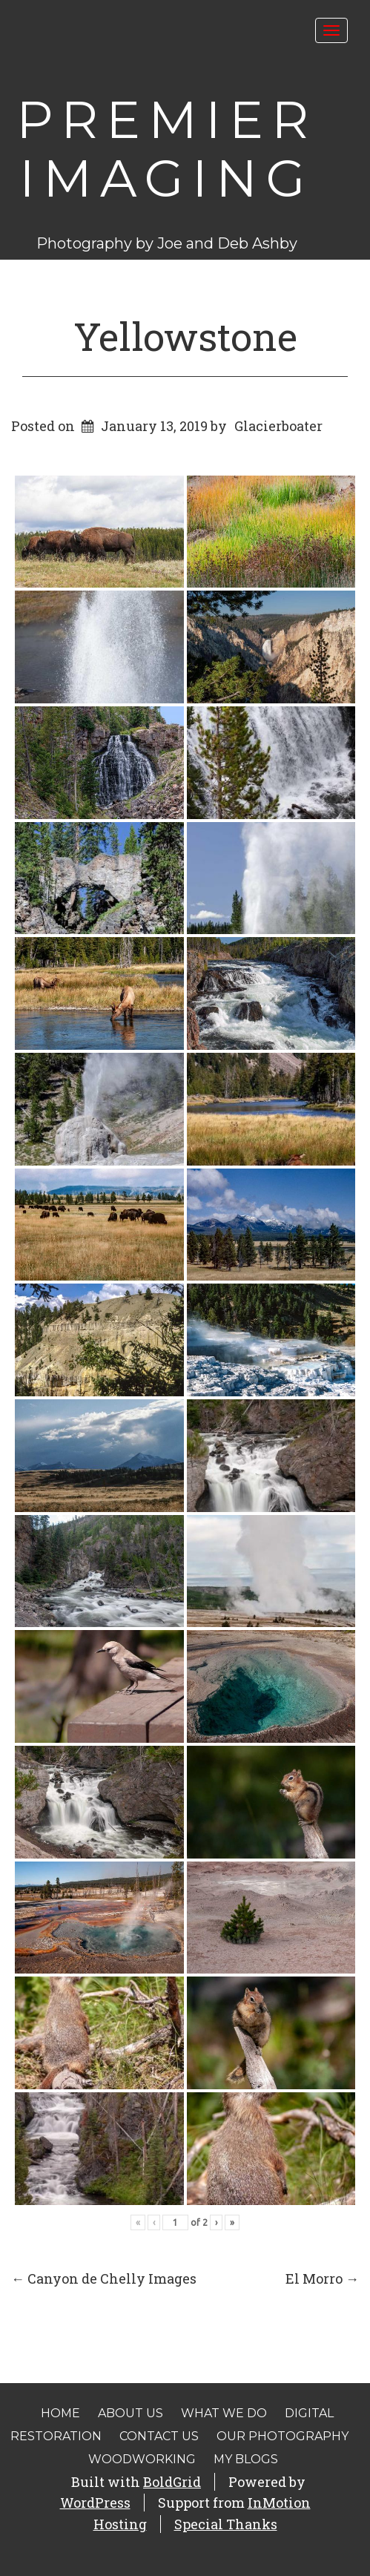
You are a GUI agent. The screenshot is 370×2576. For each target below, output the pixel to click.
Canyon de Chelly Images (103, 2278)
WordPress (95, 2502)
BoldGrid (172, 2482)
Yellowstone (185, 336)
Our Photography (282, 2436)
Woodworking (142, 2459)
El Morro (322, 2278)
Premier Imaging (166, 148)
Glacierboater (278, 426)
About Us (130, 2413)
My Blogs (246, 2459)
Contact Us (159, 2436)
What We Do (224, 2413)
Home (60, 2413)
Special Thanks (225, 2524)
